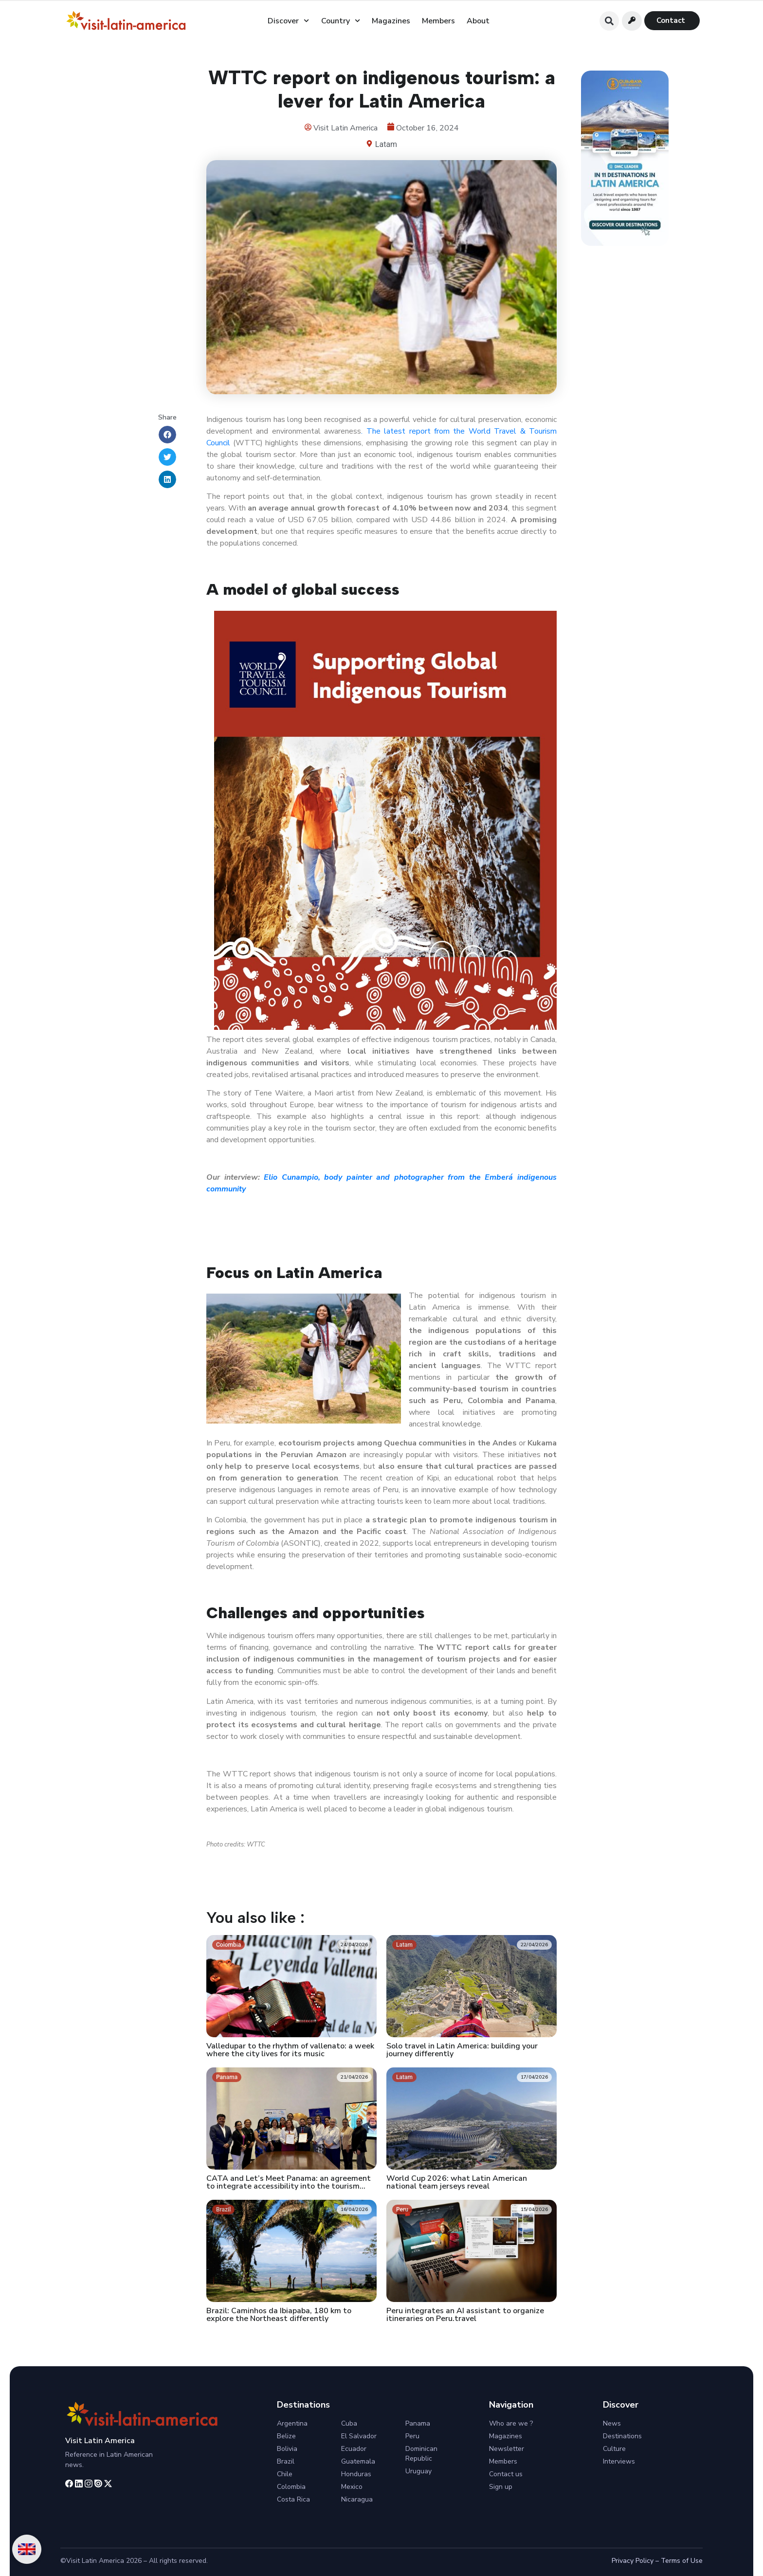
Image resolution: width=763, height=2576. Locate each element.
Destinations (622, 2436)
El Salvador (359, 2436)
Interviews (619, 2461)
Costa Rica (293, 2499)
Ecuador (353, 2448)
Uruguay (418, 2471)
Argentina (292, 2423)
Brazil (285, 2461)
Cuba (349, 2423)
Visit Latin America (100, 2440)
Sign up (500, 2486)
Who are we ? (511, 2423)
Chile (284, 2474)
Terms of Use (682, 2560)
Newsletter (506, 2448)
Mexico (352, 2486)
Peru (412, 2436)
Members (438, 21)
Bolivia (287, 2448)
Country (340, 20)
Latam (386, 144)
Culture (614, 2448)
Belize (286, 2436)
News (612, 2423)
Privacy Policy (633, 2560)
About (478, 21)
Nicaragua (357, 2499)
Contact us (506, 2474)
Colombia (291, 2486)
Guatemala (358, 2461)
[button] (609, 21)
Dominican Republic (421, 2453)
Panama (417, 2423)
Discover (288, 20)
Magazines (391, 21)
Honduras (356, 2474)
